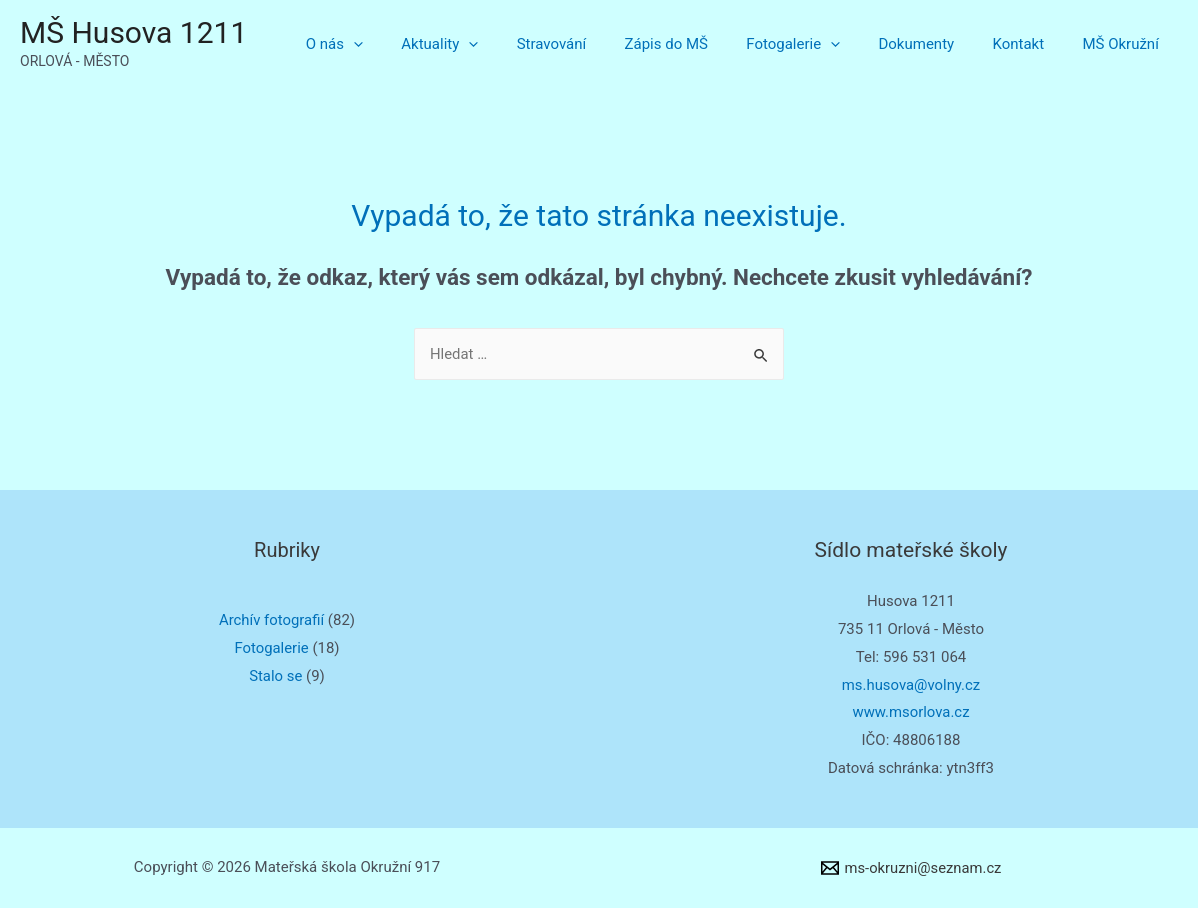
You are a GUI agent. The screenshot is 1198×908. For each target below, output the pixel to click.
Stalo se (276, 676)
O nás (396, 44)
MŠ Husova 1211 (133, 32)
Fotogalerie (822, 44)
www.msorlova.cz (911, 712)
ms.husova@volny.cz (911, 685)
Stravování (597, 44)
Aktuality (493, 44)
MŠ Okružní (1125, 44)
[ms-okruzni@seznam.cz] (910, 868)
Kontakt (1031, 44)
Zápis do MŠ (703, 44)
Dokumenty (937, 44)
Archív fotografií (272, 620)
